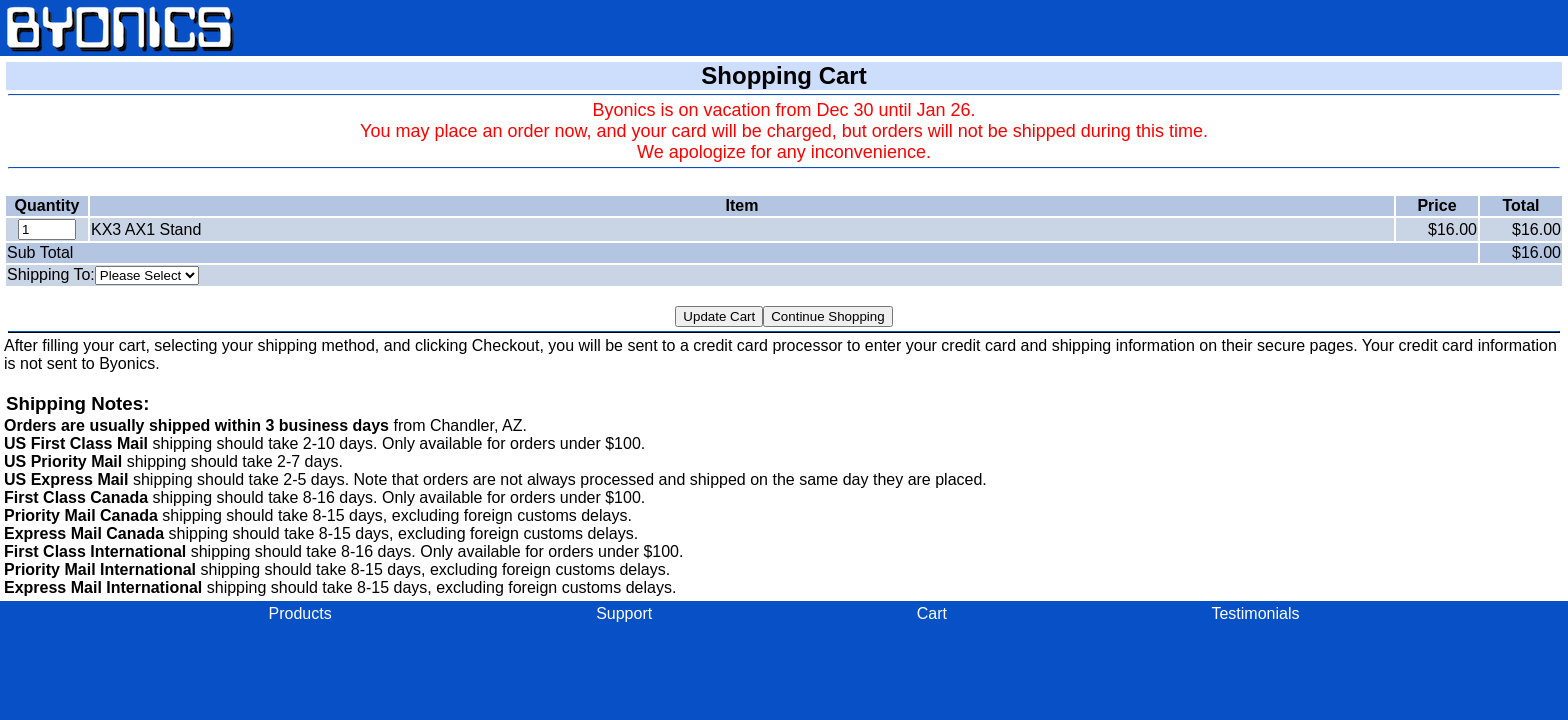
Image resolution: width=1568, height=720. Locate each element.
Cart (932, 613)
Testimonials (1255, 613)
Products (300, 613)
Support (624, 613)
